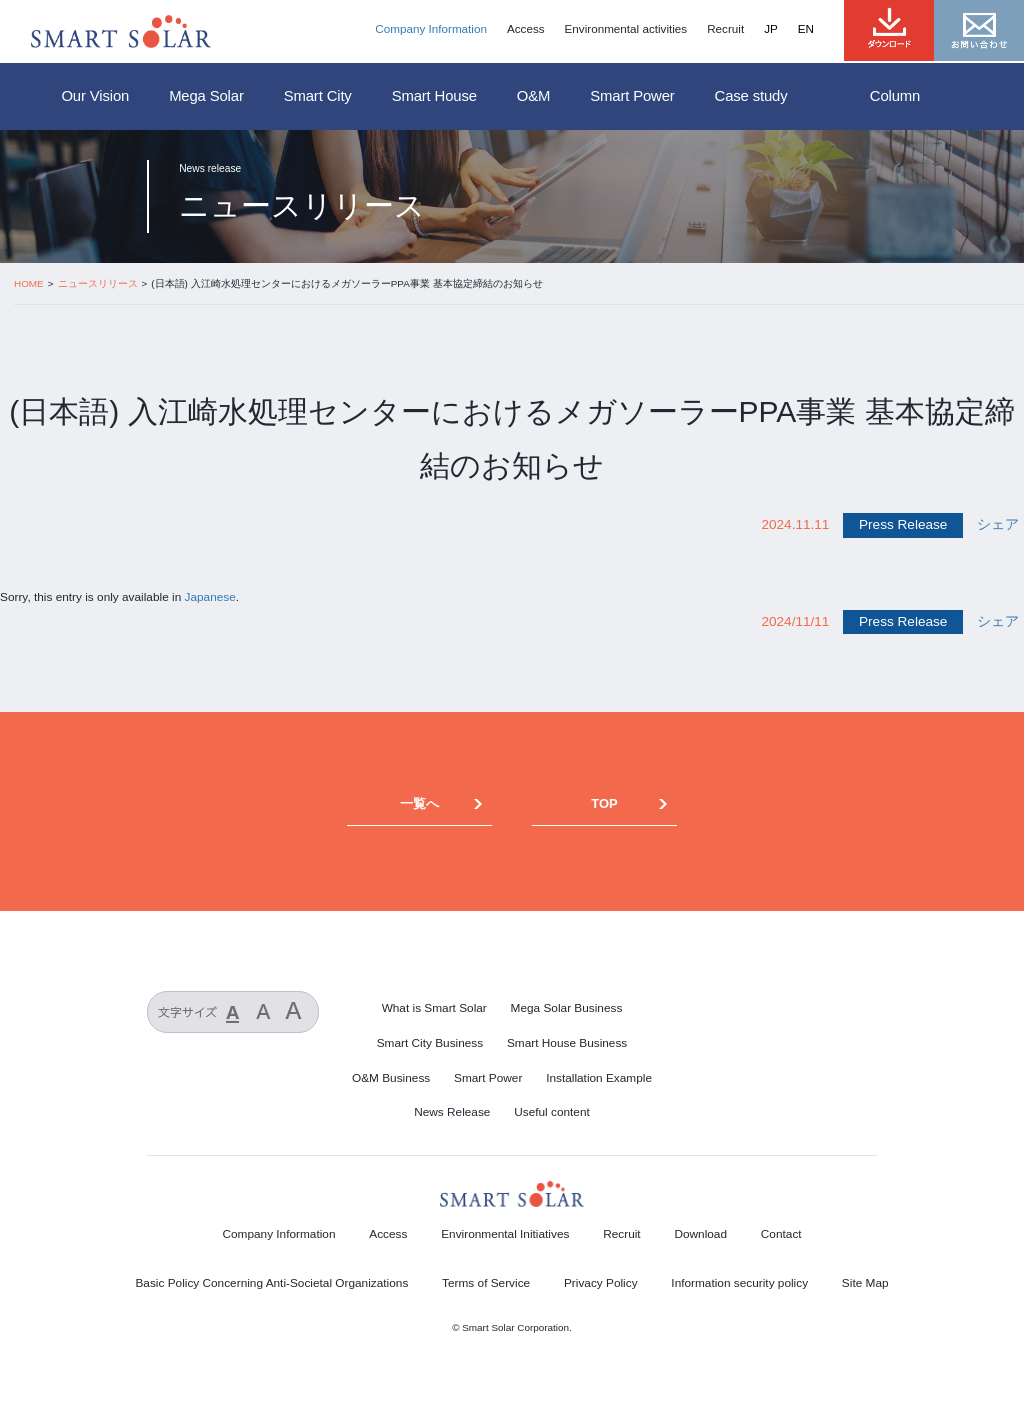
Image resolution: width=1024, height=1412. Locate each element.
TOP (604, 803)
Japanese (210, 597)
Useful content (552, 1112)
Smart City (318, 96)
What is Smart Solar (434, 1008)
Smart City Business (430, 1043)
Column (895, 96)
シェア (998, 524)
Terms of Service (486, 1283)
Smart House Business (567, 1043)
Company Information (431, 29)
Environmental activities (626, 29)
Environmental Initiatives (505, 1234)
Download (700, 1234)
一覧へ (419, 803)
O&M (533, 96)
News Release (452, 1112)
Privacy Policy (601, 1283)
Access (526, 29)
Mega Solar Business (567, 1008)
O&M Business (391, 1078)
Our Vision (95, 96)
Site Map (865, 1283)
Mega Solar (206, 96)
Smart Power (632, 96)
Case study (751, 96)
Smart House (434, 96)
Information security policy (739, 1283)
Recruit (725, 29)
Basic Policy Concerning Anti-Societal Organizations (271, 1283)
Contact (781, 1234)
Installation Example (599, 1078)
